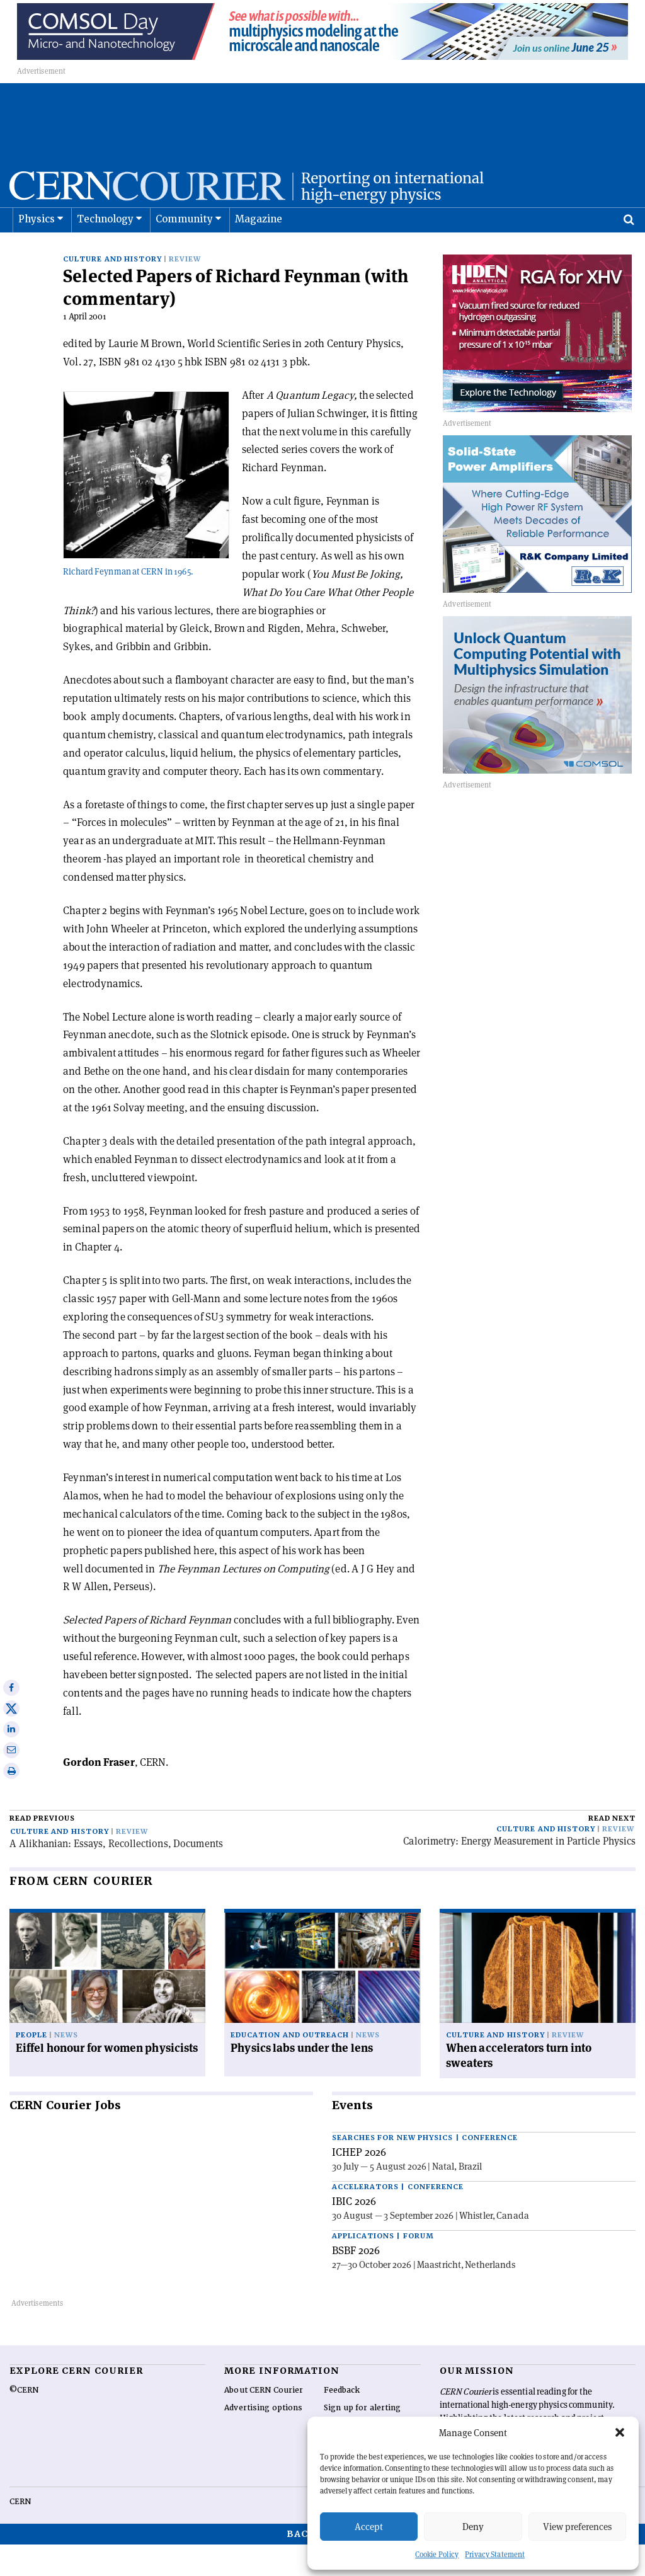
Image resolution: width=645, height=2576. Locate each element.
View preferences (577, 2527)
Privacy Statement (495, 2554)
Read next (612, 1850)
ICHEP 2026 (359, 2183)
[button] (620, 2432)
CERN (20, 2533)
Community (185, 250)
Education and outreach (290, 2066)
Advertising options (263, 2439)
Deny (473, 2527)
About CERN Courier (263, 2422)
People (31, 2066)
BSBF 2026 (356, 2282)
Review (185, 291)
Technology (105, 250)
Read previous (42, 1850)
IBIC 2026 (354, 2233)
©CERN (23, 2422)
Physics (36, 250)
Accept (369, 2527)
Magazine (259, 250)
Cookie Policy (437, 2554)
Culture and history (112, 291)
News (66, 2066)
